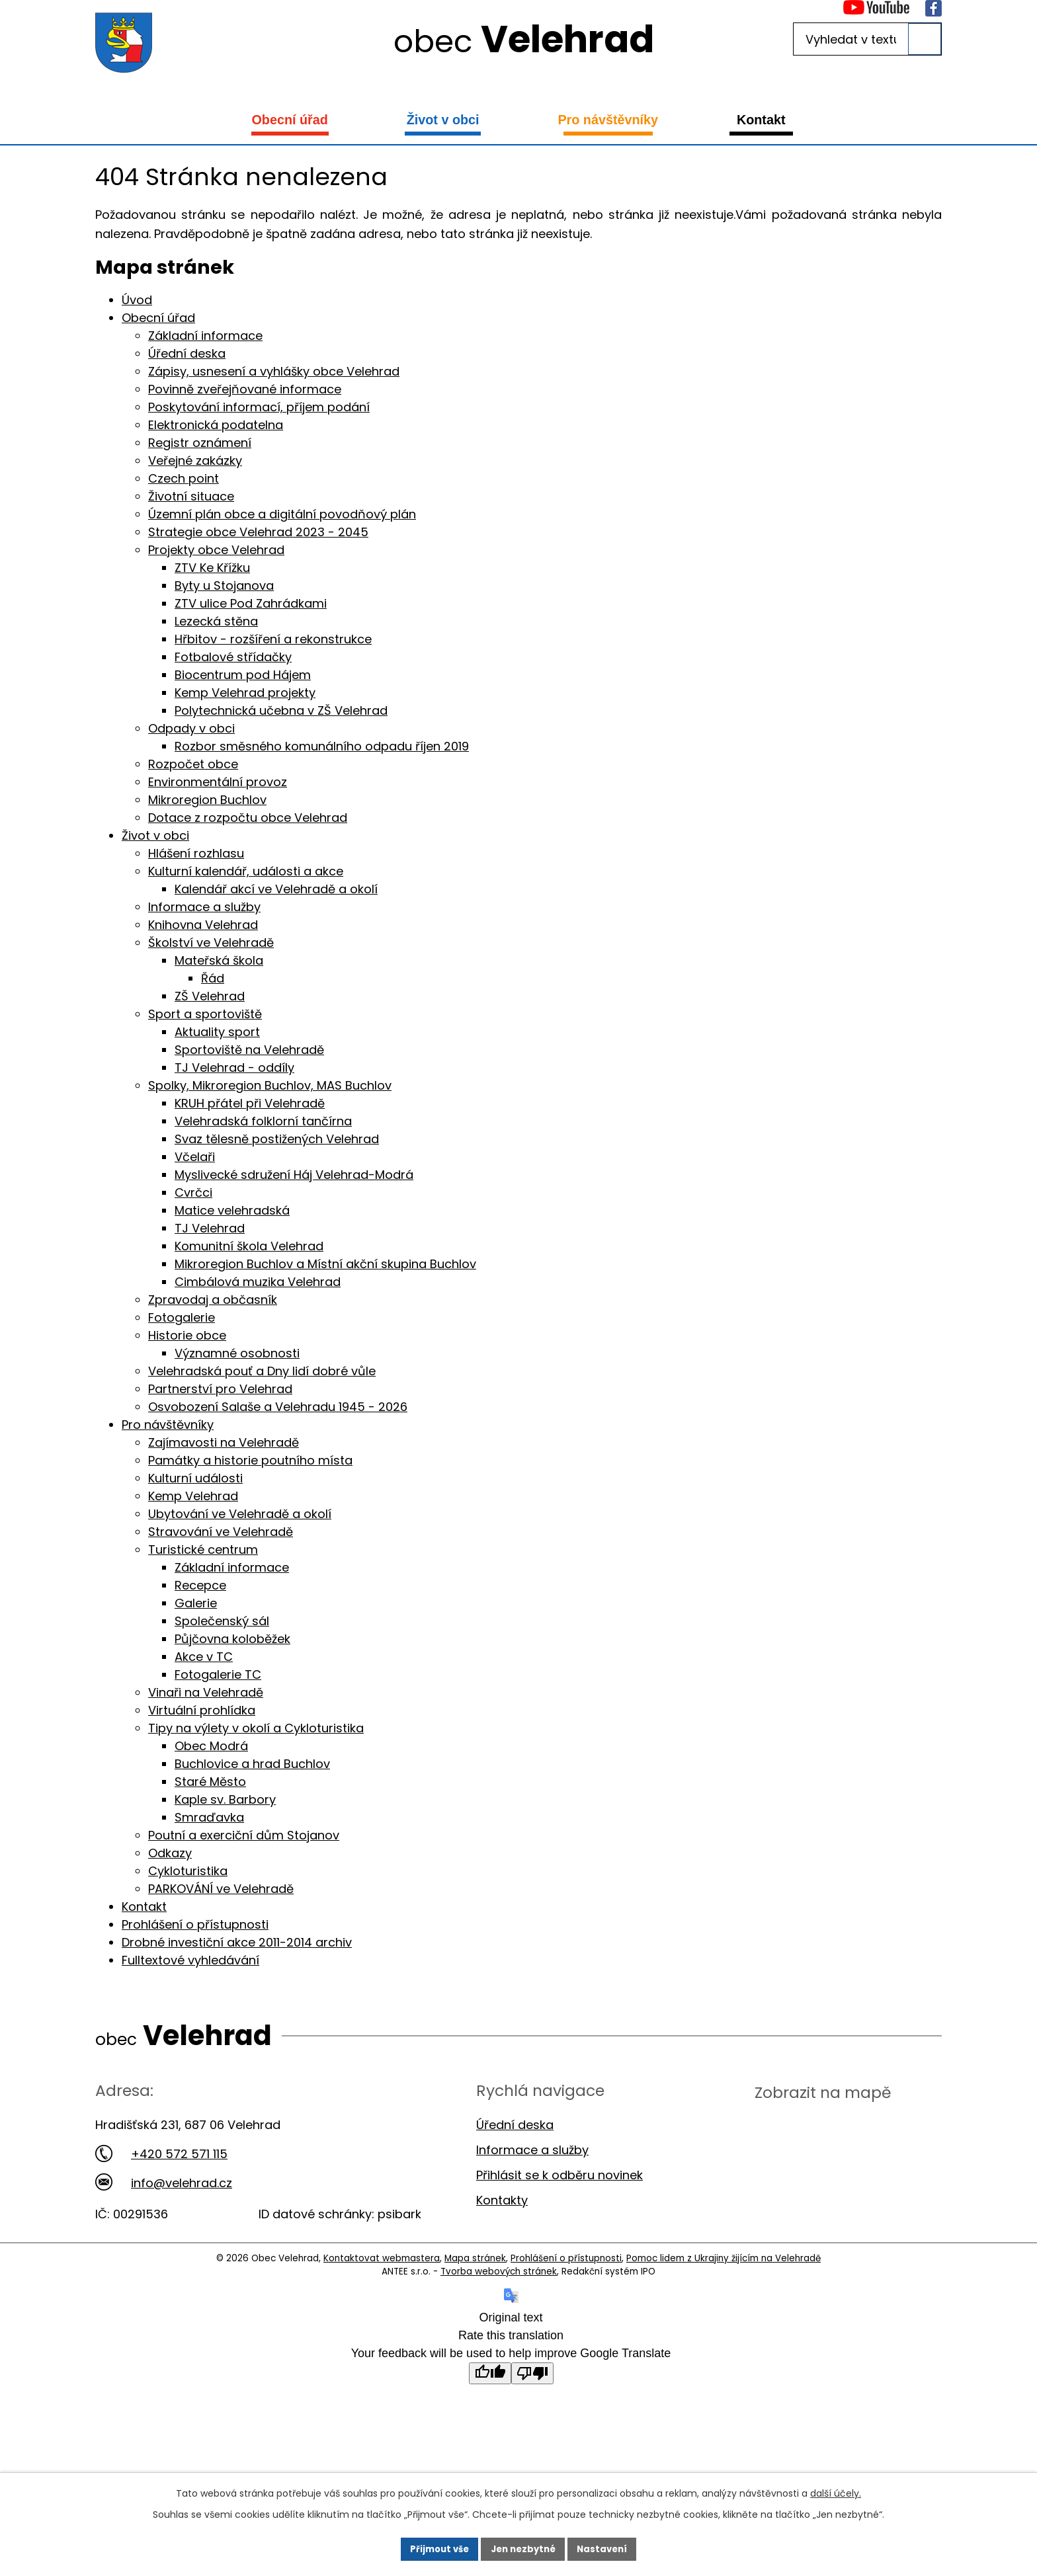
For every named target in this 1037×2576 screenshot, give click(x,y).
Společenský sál (222, 1621)
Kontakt (761, 119)
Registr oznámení (199, 442)
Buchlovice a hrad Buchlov (252, 1763)
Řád (212, 978)
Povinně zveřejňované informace (244, 389)
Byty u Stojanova (224, 585)
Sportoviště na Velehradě (249, 1049)
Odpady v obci (191, 728)
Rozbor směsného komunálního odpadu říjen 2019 (322, 746)
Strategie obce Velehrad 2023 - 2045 (258, 532)
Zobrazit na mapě (823, 2092)
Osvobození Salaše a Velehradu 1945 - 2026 (277, 1406)
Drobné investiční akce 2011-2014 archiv (237, 1942)
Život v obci (443, 119)
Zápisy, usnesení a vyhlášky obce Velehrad (273, 371)
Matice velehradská (232, 1210)
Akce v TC (204, 1656)
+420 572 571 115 (161, 2154)
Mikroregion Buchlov (207, 799)
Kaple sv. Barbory (225, 1799)
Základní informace (205, 335)
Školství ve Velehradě (211, 942)
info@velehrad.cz (163, 2183)
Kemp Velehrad (193, 1496)
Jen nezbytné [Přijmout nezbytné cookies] (523, 2547)
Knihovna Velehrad (203, 924)
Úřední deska (187, 353)
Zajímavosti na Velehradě (223, 1442)
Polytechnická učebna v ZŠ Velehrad (281, 710)
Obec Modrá (211, 1746)
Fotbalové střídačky (233, 657)
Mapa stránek (475, 2258)
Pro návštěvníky (608, 119)
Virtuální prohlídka (201, 1710)
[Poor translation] (532, 2373)
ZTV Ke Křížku (212, 567)
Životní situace (191, 496)
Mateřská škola (219, 960)
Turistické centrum (203, 1549)
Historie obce (187, 1335)
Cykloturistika (188, 1871)
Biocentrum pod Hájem (243, 674)
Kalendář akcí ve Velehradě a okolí (276, 889)
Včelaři (195, 1156)
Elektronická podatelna (215, 425)
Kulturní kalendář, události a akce (245, 871)
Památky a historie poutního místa (250, 1460)
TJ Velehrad (210, 1228)
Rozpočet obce (193, 764)
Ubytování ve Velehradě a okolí (239, 1514)
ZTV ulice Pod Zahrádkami (251, 603)
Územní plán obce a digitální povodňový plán (282, 514)
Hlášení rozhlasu (196, 853)
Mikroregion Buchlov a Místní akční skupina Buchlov (325, 1264)
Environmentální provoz (217, 782)
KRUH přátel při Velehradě (250, 1103)
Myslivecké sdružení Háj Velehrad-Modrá (294, 1174)
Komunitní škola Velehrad (249, 1246)
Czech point (183, 478)
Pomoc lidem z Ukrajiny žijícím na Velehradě (723, 2258)
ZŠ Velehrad (210, 996)
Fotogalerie (181, 1317)
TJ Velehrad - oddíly (234, 1067)
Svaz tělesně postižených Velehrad (277, 1139)
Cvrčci (193, 1192)
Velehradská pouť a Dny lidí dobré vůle (262, 1371)
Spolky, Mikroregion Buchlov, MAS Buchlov (270, 1085)
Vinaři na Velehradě (205, 1692)
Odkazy (170, 1853)
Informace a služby (204, 907)
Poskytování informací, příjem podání (259, 407)
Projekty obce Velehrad (216, 550)
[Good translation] (490, 2373)
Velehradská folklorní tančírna (263, 1121)
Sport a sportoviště (205, 1014)
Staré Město (210, 1781)
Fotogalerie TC (218, 1674)
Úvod (137, 300)
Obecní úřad (289, 119)
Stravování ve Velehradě (220, 1531)
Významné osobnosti (237, 1353)
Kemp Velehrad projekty (245, 692)
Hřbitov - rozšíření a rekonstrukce (273, 639)
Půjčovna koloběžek (232, 1638)
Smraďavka (209, 1817)
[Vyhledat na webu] (867, 39)
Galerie (196, 1603)
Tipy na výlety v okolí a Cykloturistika (256, 1728)
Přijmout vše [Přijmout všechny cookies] (434, 2547)
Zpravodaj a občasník (212, 1299)
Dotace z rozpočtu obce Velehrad (247, 817)
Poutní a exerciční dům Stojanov (243, 1835)
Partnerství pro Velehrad (220, 1389)
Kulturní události (195, 1478)
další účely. (835, 2490)
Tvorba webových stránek (498, 2271)
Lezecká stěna (216, 621)
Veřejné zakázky (195, 460)
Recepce (200, 1585)
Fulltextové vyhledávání (190, 1960)
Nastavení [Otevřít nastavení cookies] (607, 2547)
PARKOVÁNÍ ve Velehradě (221, 1888)
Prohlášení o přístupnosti (195, 1924)
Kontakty (502, 2200)
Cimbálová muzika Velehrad (258, 1281)
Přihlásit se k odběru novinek (559, 2175)
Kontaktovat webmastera (381, 2258)
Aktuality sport (217, 1032)
